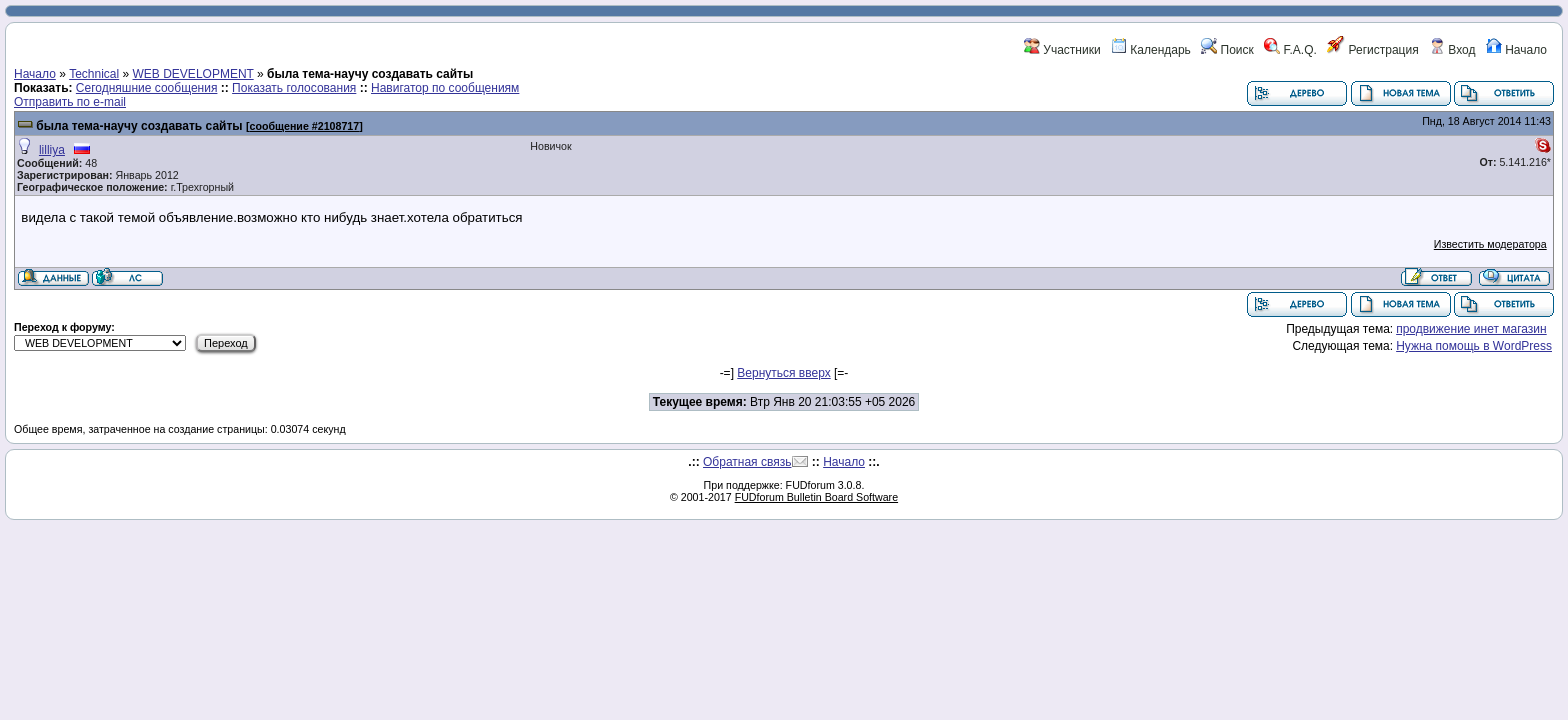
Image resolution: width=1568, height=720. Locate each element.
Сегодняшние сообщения (147, 88)
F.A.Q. (1290, 50)
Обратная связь (747, 462)
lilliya (52, 150)
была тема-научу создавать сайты (139, 126)
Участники (1062, 50)
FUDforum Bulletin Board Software (816, 497)
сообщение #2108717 (304, 126)
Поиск (1227, 50)
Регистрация (1372, 50)
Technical (94, 74)
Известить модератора (1490, 244)
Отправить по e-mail (70, 102)
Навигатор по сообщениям (445, 88)
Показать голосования (294, 88)
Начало (1516, 50)
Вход (1452, 50)
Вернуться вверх (783, 373)
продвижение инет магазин (1471, 329)
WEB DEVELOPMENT (193, 74)
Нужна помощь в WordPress (1474, 346)
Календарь (1151, 50)
